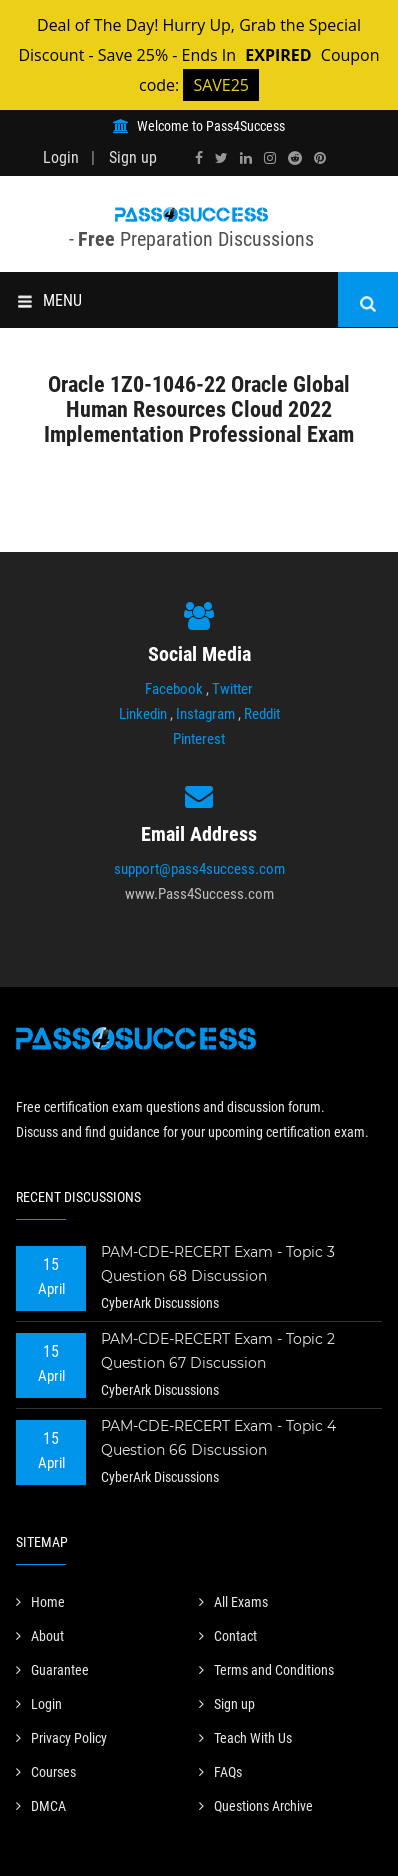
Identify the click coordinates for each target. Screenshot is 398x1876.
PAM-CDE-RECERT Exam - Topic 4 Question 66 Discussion (218, 1438)
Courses (46, 1772)
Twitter (232, 689)
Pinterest (199, 739)
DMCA (41, 1806)
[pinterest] (320, 158)
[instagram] (270, 158)
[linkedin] (246, 158)
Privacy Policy (61, 1738)
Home (40, 1602)
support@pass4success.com (199, 869)
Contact (228, 1636)
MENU (49, 300)
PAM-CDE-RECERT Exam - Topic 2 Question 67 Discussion (218, 1351)
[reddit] (295, 158)
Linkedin (143, 714)
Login (61, 157)
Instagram (205, 714)
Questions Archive (256, 1806)
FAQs (220, 1772)
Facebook (174, 689)
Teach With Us (245, 1738)
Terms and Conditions (266, 1670)
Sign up (133, 157)
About (40, 1636)
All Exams (233, 1602)
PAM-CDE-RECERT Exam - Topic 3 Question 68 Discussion (218, 1264)
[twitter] (221, 158)
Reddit (262, 714)
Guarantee (52, 1670)
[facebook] (199, 158)
